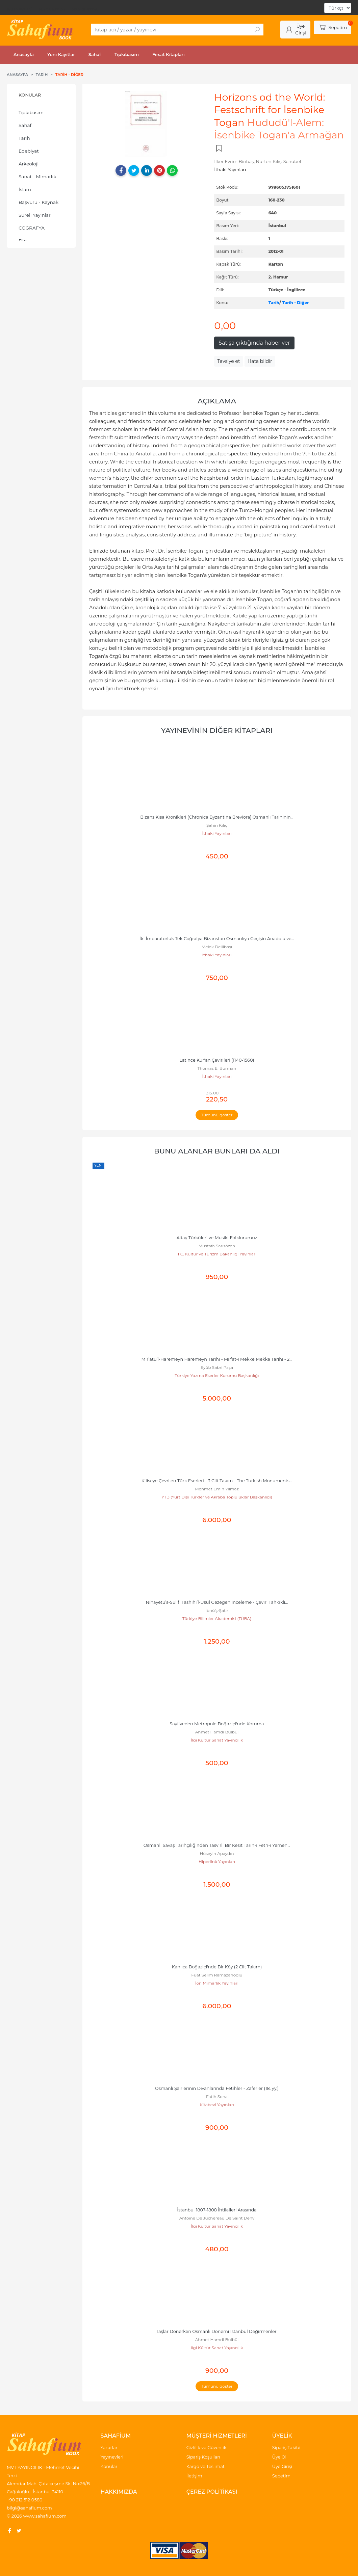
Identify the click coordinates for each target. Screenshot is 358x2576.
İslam (25, 189)
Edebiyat (29, 151)
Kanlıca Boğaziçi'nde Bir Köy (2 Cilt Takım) (217, 1966)
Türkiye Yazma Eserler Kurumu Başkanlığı (217, 1375)
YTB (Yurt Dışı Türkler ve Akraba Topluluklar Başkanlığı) (216, 1496)
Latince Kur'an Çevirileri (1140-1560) (216, 1060)
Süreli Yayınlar (35, 215)
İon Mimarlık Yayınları (216, 1983)
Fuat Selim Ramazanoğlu (216, 1974)
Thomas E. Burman (217, 1068)
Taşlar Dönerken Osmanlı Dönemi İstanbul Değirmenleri (217, 2331)
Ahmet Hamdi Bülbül (217, 1731)
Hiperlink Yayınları (217, 1861)
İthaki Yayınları (216, 833)
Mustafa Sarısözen (217, 1245)
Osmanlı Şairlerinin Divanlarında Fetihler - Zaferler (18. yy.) (217, 2088)
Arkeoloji (29, 163)
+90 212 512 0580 (25, 2499)
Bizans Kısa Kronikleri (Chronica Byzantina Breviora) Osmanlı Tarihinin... (216, 817)
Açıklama (217, 401)
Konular (30, 95)
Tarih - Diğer (295, 302)
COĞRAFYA (32, 228)
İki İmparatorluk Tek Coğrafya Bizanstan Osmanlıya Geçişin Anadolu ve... (216, 938)
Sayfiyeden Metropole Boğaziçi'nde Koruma (217, 1723)
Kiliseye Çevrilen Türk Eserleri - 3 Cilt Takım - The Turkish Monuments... (217, 1480)
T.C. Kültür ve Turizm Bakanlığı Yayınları (216, 1253)
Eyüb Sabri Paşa (217, 1367)
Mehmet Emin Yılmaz (217, 1488)
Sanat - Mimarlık (37, 176)
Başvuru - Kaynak (38, 202)
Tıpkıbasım (31, 112)
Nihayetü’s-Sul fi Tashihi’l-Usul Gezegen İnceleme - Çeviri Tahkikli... (217, 1602)
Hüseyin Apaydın (217, 1853)
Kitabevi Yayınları (217, 2104)
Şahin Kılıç (216, 825)
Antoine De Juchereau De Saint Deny (217, 2218)
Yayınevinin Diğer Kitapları (217, 730)
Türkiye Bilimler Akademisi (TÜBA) (216, 1618)
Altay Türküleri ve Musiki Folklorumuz (217, 1237)
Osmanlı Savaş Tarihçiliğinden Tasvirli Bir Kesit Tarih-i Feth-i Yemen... (217, 1845)
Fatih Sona (217, 2096)
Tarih (24, 138)
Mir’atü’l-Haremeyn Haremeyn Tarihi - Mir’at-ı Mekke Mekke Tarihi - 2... (217, 1359)
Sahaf (25, 125)
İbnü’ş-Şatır (216, 1610)
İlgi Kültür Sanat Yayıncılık (217, 1740)
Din (23, 240)
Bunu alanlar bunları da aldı (217, 1151)
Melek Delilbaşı (217, 946)
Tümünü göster (216, 1114)
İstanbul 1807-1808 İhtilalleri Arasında (216, 2209)
